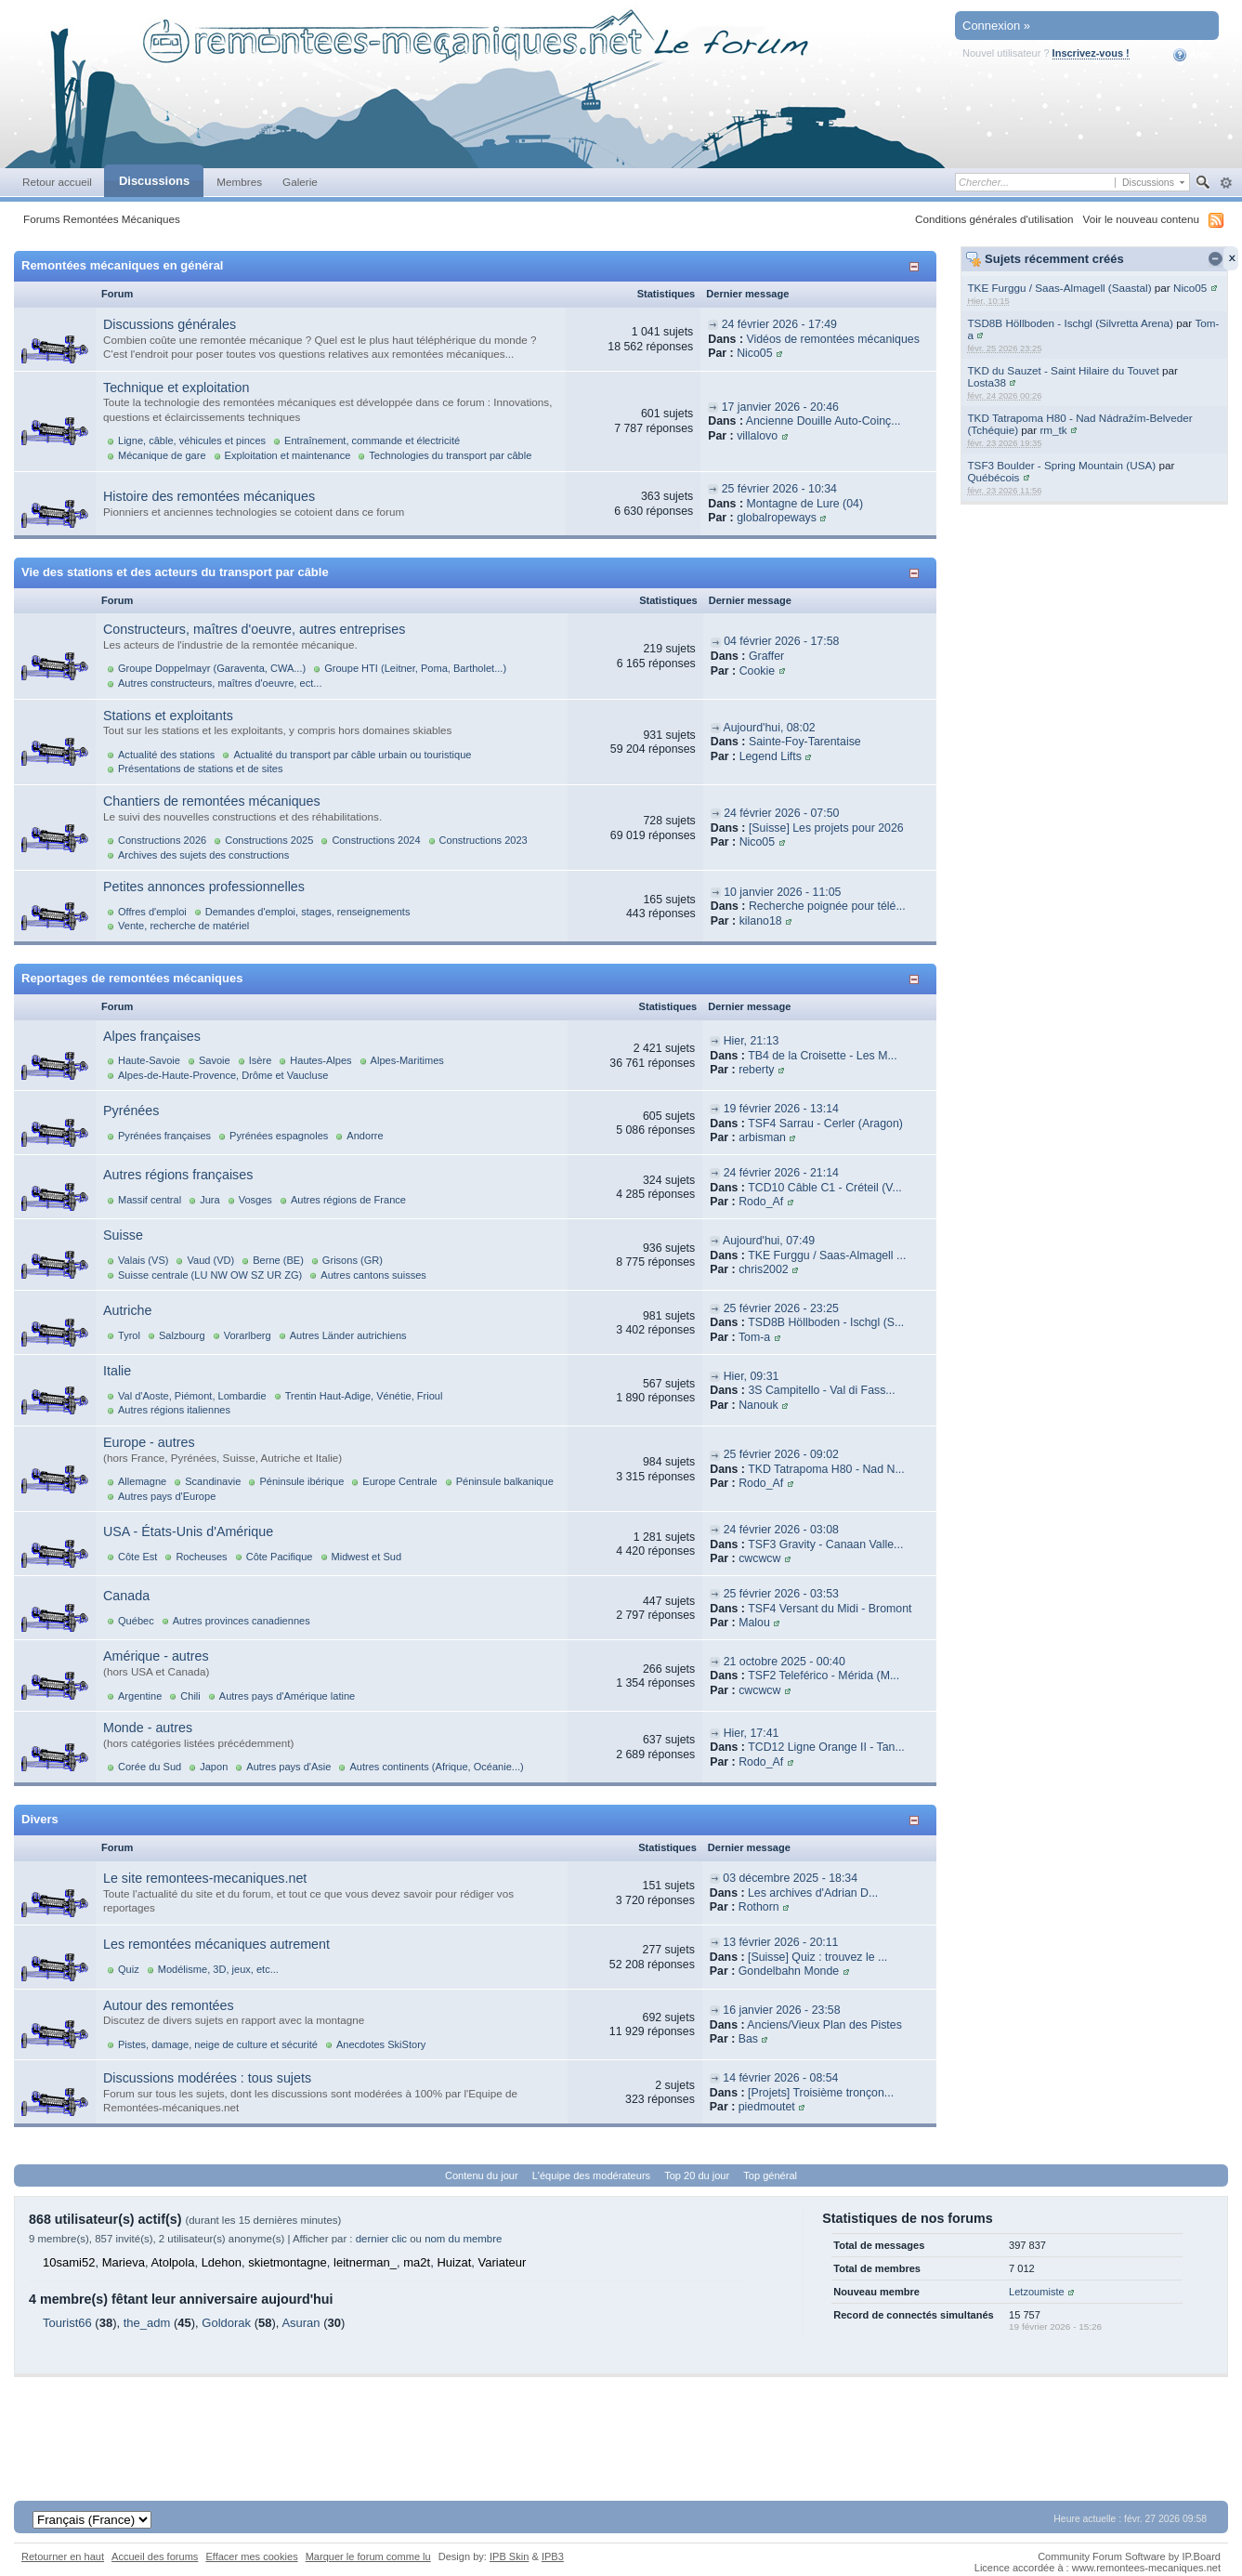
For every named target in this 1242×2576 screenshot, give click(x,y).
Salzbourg (182, 1335)
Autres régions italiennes (174, 1409)
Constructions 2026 (162, 840)
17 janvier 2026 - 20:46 (780, 407)
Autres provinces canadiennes (241, 1620)
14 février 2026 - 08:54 (780, 2077)
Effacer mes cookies (251, 2556)
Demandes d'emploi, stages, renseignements (308, 911)
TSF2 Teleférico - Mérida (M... (823, 1675)
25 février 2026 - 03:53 (781, 1593)
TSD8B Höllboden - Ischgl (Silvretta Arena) (1070, 323)
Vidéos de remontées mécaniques (832, 339)
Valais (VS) (143, 1260)
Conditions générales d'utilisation (994, 219)
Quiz (128, 1969)
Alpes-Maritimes (407, 1060)
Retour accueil (57, 182)
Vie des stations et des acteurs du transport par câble (175, 572)
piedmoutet (767, 2106)
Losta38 (986, 382)
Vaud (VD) (210, 1260)
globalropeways (777, 517)
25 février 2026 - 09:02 (781, 1454)
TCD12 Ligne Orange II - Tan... (826, 1747)
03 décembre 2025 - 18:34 (790, 1878)
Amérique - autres (156, 1656)
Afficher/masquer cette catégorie (917, 266)
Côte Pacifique (279, 1556)
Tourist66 (67, 2323)
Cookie (757, 670)
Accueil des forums (154, 2556)
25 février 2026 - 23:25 (781, 1308)
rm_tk (1052, 430)
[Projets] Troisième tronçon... (821, 2092)
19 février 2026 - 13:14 (781, 1108)
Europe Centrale (399, 1481)
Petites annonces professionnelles (204, 886)
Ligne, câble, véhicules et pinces (192, 440)
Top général (770, 2175)
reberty (756, 1069)
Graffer (766, 656)
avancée (1225, 183)
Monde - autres (147, 1727)
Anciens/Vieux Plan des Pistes (824, 2024)
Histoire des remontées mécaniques (209, 496)
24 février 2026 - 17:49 (779, 324)
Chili (190, 1696)
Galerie (300, 182)
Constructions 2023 (483, 840)
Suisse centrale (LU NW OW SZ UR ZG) (210, 1275)
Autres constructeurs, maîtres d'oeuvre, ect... (219, 683)
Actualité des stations (166, 754)
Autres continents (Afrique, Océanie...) (436, 1766)
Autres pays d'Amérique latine (287, 1696)
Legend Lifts (770, 756)
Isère (260, 1060)
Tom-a (754, 1337)
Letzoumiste (1037, 2291)
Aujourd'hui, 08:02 (770, 727)
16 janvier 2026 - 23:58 (781, 2010)
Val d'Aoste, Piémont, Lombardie (192, 1395)
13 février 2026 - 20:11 (780, 1942)
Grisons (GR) (352, 1260)
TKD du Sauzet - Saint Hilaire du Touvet (1062, 370)
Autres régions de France (348, 1199)
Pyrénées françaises (164, 1135)
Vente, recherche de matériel (183, 925)
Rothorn (759, 1906)
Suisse (123, 1235)
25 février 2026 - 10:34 (779, 488)
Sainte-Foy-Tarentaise (805, 741)
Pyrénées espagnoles (278, 1135)
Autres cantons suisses (373, 1275)
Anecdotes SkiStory (380, 2044)
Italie (117, 1370)
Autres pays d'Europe (167, 1496)
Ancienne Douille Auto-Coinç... (823, 420)
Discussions (154, 181)
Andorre (364, 1135)
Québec (136, 1620)
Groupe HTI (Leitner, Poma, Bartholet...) (415, 668)
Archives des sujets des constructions (203, 855)
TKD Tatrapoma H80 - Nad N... (826, 1469)
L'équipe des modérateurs (591, 2175)
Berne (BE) (278, 1260)
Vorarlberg (247, 1335)
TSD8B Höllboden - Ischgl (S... (826, 1322)
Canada (126, 1595)
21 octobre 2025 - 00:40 (784, 1661)
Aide (1192, 54)
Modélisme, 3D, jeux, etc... (218, 1969)
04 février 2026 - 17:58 (781, 641)
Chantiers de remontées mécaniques (211, 801)
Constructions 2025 (269, 840)
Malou (754, 1622)
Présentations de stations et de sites (200, 768)
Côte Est (137, 1556)
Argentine (140, 1696)
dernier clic (381, 2238)
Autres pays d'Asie (288, 1766)
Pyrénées (131, 1110)
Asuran (300, 2323)
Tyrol (129, 1335)
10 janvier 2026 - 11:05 (782, 892)
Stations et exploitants (168, 715)
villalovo (757, 435)
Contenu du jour (481, 2175)
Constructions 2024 (376, 840)
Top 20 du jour (696, 2175)
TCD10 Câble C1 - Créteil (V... (825, 1187)
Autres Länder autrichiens (348, 1335)
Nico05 (1190, 288)
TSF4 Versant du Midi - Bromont (829, 1608)
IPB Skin (509, 2556)
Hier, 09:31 (751, 1376)
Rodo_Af (761, 1201)
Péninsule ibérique (301, 1481)
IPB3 (553, 2556)
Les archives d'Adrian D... (813, 1892)
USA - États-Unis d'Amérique (188, 1531)
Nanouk (758, 1405)
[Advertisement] (621, 2419)
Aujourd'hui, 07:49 (769, 1240)
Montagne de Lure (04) (804, 503)
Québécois (993, 477)
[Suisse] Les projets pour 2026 (826, 828)
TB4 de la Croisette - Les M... (822, 1055)
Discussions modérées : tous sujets (207, 2077)
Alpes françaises (152, 1036)
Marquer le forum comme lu (368, 2556)
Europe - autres (149, 1442)
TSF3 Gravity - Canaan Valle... (825, 1544)
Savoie (214, 1060)
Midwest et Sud (367, 1556)
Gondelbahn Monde (789, 1971)
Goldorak (226, 2323)
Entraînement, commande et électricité (372, 440)
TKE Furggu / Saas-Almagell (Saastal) (1059, 288)
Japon (214, 1766)
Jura (210, 1199)
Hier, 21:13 (751, 1040)
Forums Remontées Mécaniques (101, 219)
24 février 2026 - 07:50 (781, 813)
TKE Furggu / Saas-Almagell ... (827, 1255)
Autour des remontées (168, 2005)
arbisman (762, 1137)
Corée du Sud (149, 1766)
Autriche (127, 1310)
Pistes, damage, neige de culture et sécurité (218, 2044)
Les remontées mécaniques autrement (216, 1944)
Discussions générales (169, 324)
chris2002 (764, 1269)
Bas (748, 2038)
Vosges (255, 1199)
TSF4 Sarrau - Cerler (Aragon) (825, 1123)
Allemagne (142, 1481)
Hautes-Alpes (320, 1060)
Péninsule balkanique (505, 1481)
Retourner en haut (62, 2556)
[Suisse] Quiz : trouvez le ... (817, 1957)
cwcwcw (759, 1558)
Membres (239, 182)
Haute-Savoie (149, 1060)
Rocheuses (201, 1556)
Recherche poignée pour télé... (827, 906)
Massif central (149, 1199)
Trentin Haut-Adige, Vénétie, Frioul (364, 1395)
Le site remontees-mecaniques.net (205, 1878)
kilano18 (760, 920)
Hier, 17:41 (751, 1733)
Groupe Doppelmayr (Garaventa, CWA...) (212, 668)
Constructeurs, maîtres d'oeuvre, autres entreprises (254, 629)
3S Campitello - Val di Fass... (821, 1390)
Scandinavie (213, 1481)
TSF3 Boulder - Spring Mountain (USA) (1061, 465)
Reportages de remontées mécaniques (131, 978)
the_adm (147, 2323)
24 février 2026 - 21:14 (781, 1172)
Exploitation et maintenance (288, 455)
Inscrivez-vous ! (1091, 53)
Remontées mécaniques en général (122, 265)
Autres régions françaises (178, 1174)
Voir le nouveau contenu (1141, 219)
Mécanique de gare (162, 455)
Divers (40, 1819)
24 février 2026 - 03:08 (781, 1529)
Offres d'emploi (152, 911)
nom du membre (463, 2238)
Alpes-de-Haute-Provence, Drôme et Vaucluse (223, 1075)
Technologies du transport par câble (450, 455)
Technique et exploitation (176, 387)
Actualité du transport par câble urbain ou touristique (352, 754)
